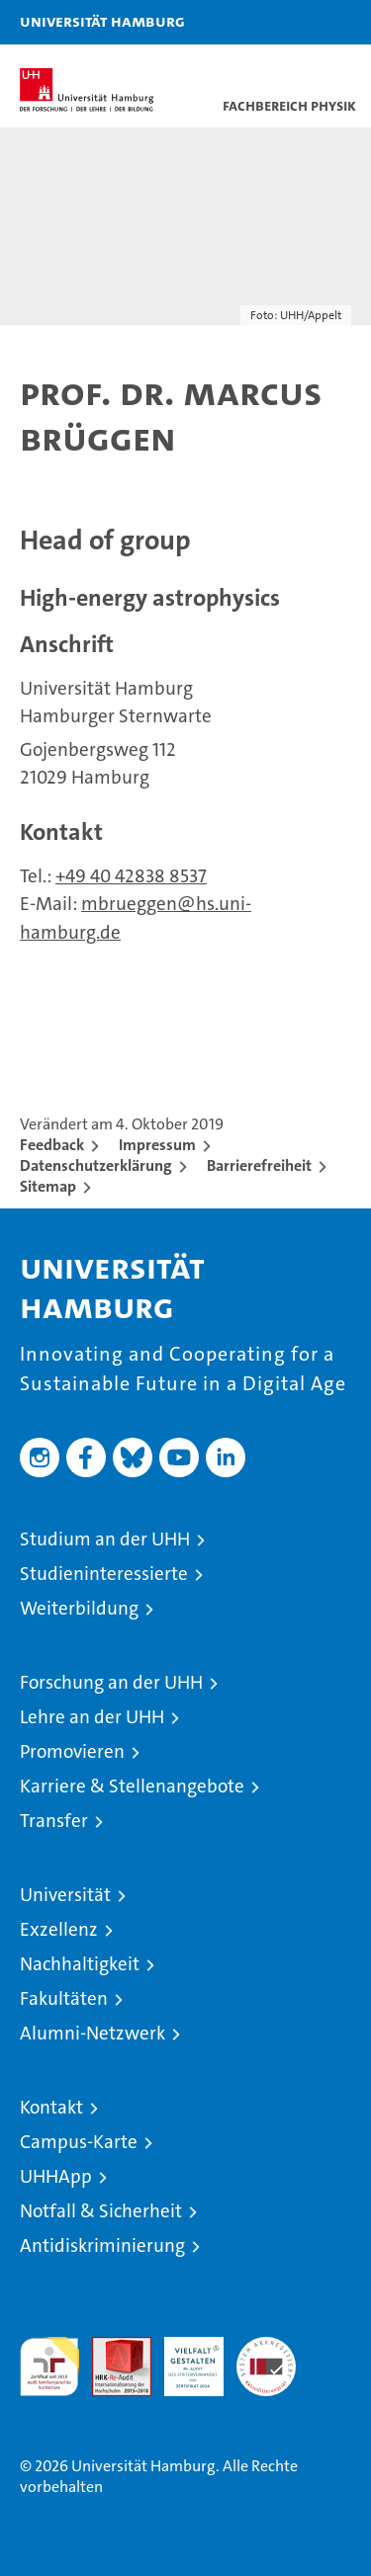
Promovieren (72, 1751)
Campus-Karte (79, 2141)
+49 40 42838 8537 (131, 876)
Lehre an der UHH (92, 1716)
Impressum (157, 1144)
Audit (111, 2347)
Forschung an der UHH (111, 1682)
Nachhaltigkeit (79, 1964)
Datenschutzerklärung (96, 1165)
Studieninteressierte (104, 1573)
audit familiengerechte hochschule (49, 2366)
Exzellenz (59, 1929)
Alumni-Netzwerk (92, 2033)
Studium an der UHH (105, 1539)
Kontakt (51, 2107)
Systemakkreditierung (266, 2347)
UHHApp (56, 2176)
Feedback (52, 1144)
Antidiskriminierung (102, 2245)
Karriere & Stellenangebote (132, 1786)
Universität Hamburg (102, 21)
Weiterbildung (79, 1608)
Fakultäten (64, 1998)
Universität (65, 1894)
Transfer (54, 1820)
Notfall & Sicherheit (101, 2211)
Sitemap (48, 1186)
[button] (294, 22)
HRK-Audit (183, 2357)
